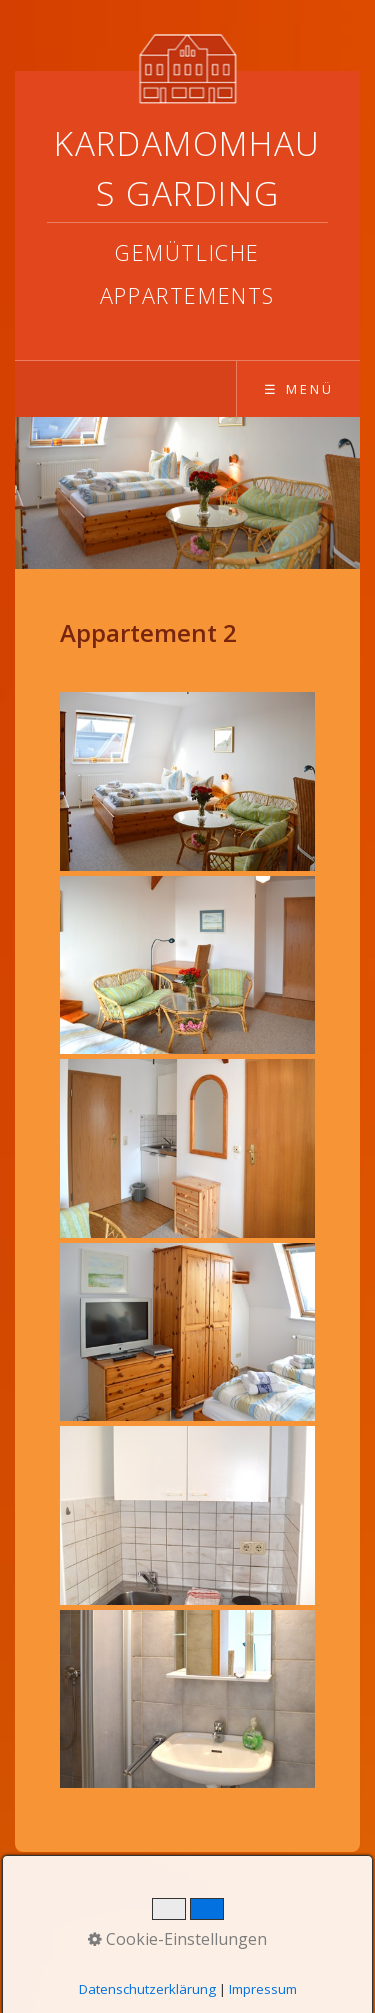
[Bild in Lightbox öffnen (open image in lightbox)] (187, 781)
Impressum (285, 1897)
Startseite (83, 1897)
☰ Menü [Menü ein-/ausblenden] (299, 389)
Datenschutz (181, 1897)
